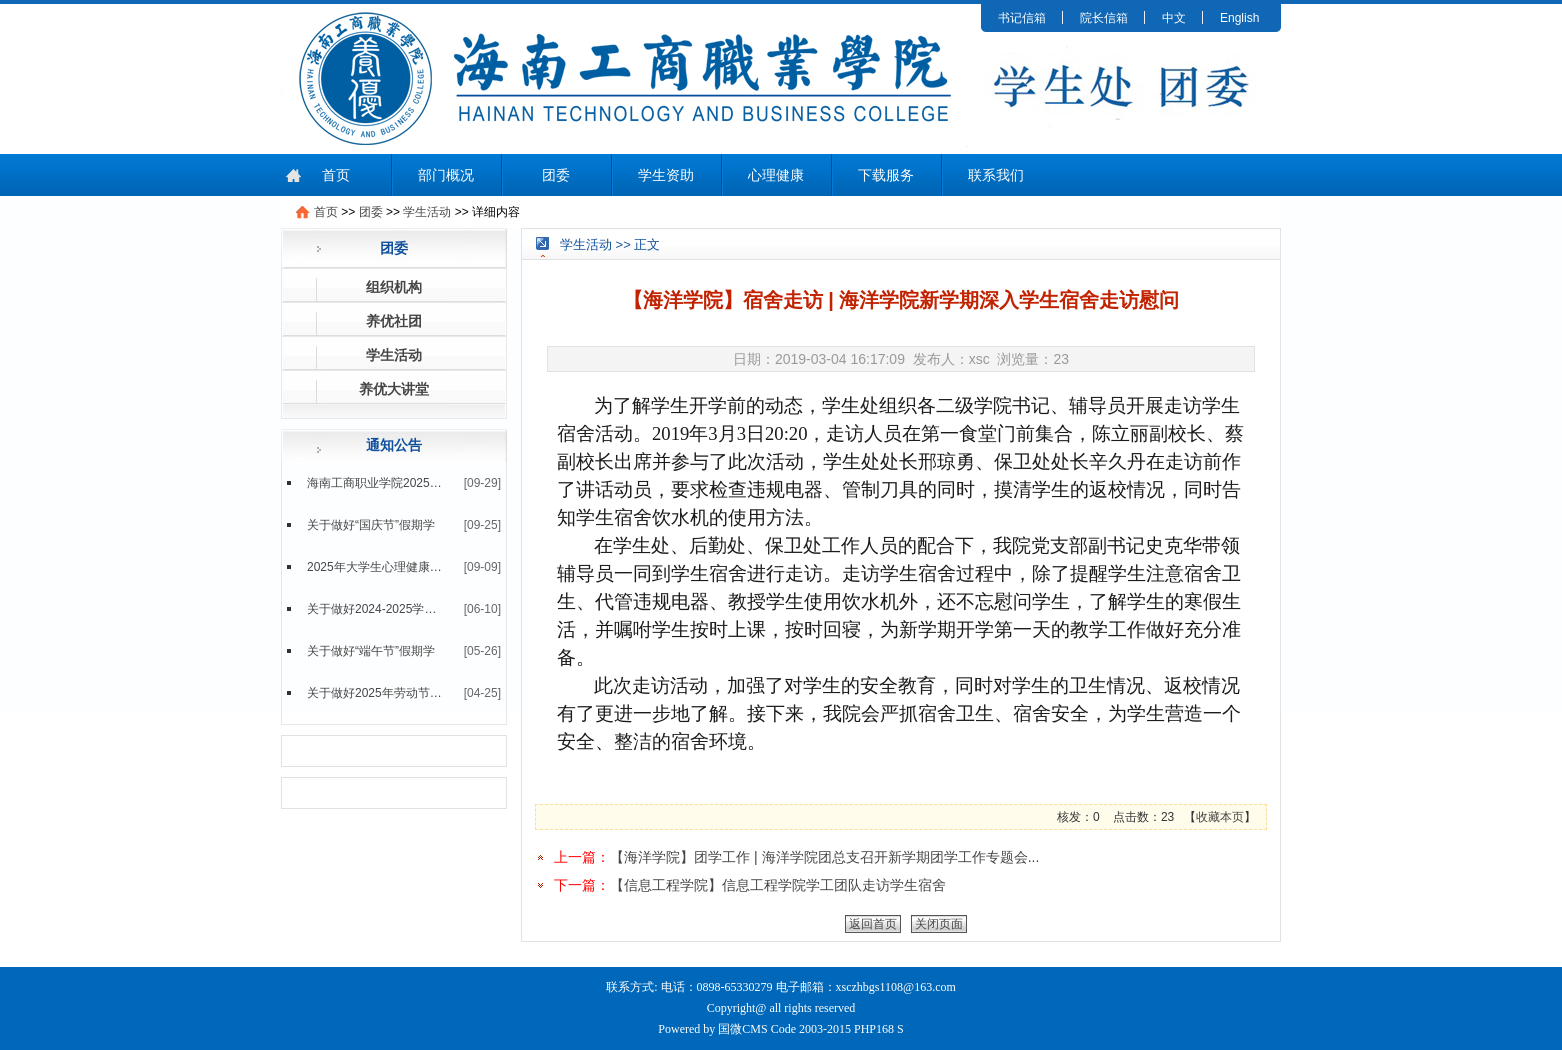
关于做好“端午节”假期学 (371, 651)
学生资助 (666, 175)
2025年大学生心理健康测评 (375, 567)
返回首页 (873, 924)
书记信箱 (1022, 18)
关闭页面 (939, 924)
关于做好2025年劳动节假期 (375, 693)
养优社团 (394, 321)
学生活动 (427, 212)
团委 (556, 175)
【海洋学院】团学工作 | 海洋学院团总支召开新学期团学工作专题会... (824, 857)
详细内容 (496, 212)
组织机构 (394, 287)
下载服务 (886, 175)
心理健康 (776, 175)
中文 (1174, 18)
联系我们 (996, 175)
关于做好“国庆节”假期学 (371, 525)
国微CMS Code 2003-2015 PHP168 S (810, 1029)
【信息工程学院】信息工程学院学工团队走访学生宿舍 (778, 885)
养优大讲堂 (394, 389)
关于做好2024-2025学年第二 (375, 609)
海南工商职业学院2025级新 (375, 483)
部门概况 (446, 175)
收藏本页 (1220, 817)
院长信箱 (1104, 18)
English (1239, 18)
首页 (336, 175)
